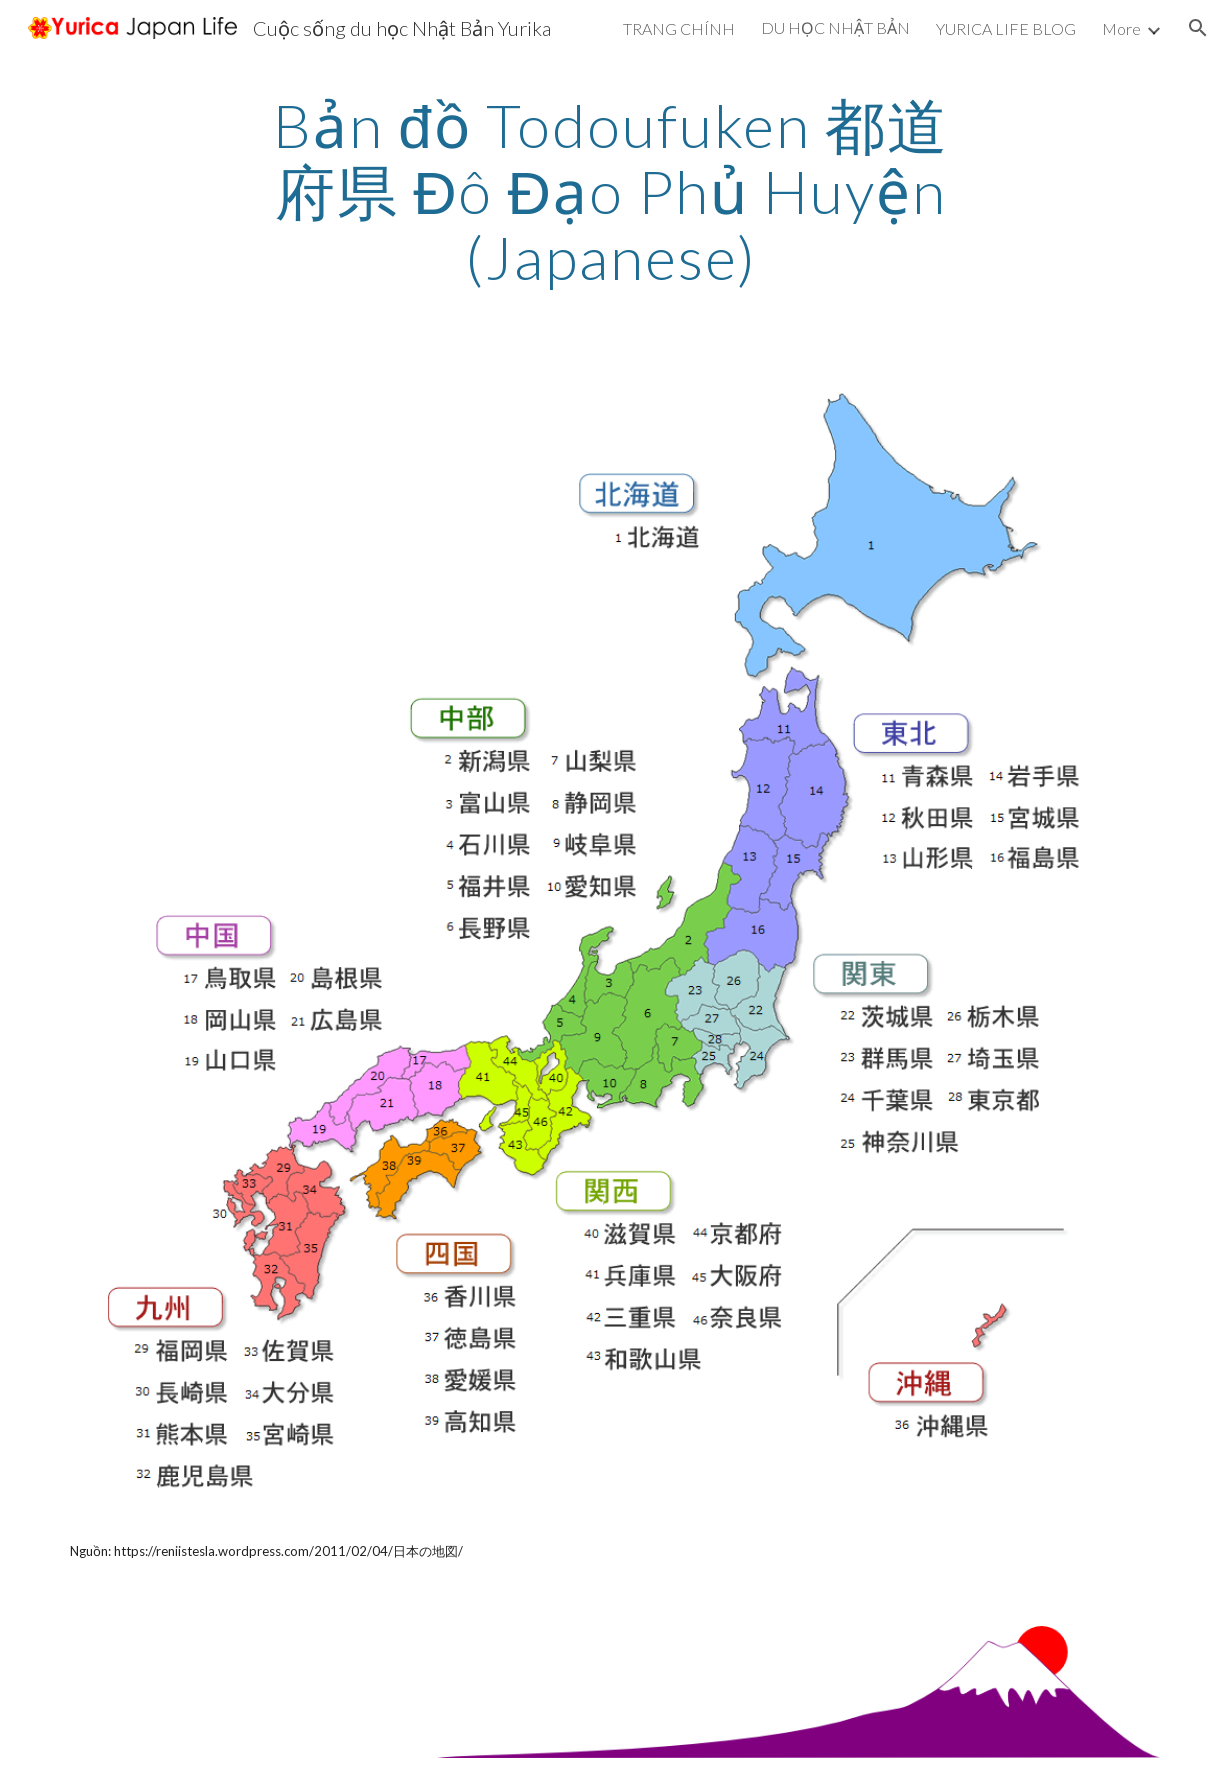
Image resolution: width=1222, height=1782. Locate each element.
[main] (611, 191)
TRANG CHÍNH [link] (679, 28)
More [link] (1121, 28)
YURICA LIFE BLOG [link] (1006, 28)
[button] (1198, 28)
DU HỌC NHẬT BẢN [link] (835, 27)
